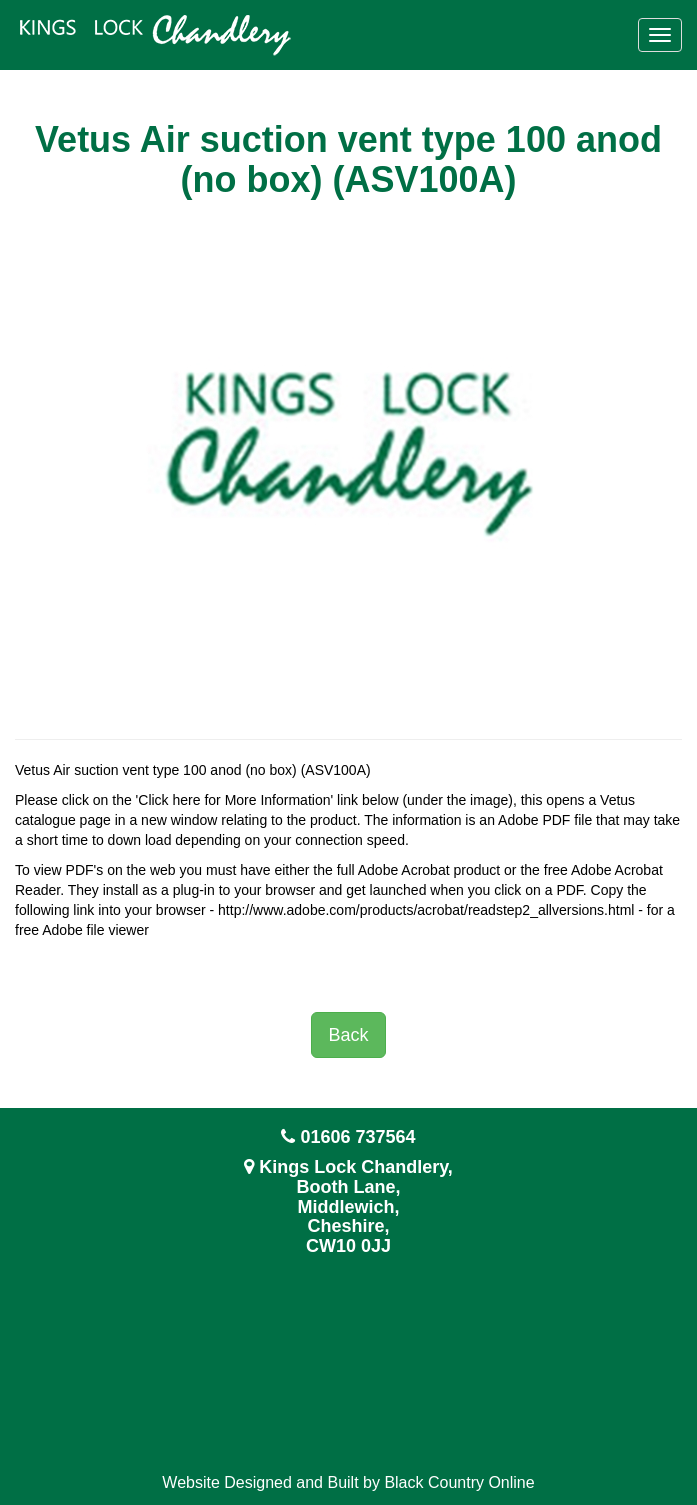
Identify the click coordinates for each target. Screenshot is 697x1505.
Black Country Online (459, 1482)
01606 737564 (357, 1137)
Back (348, 1035)
